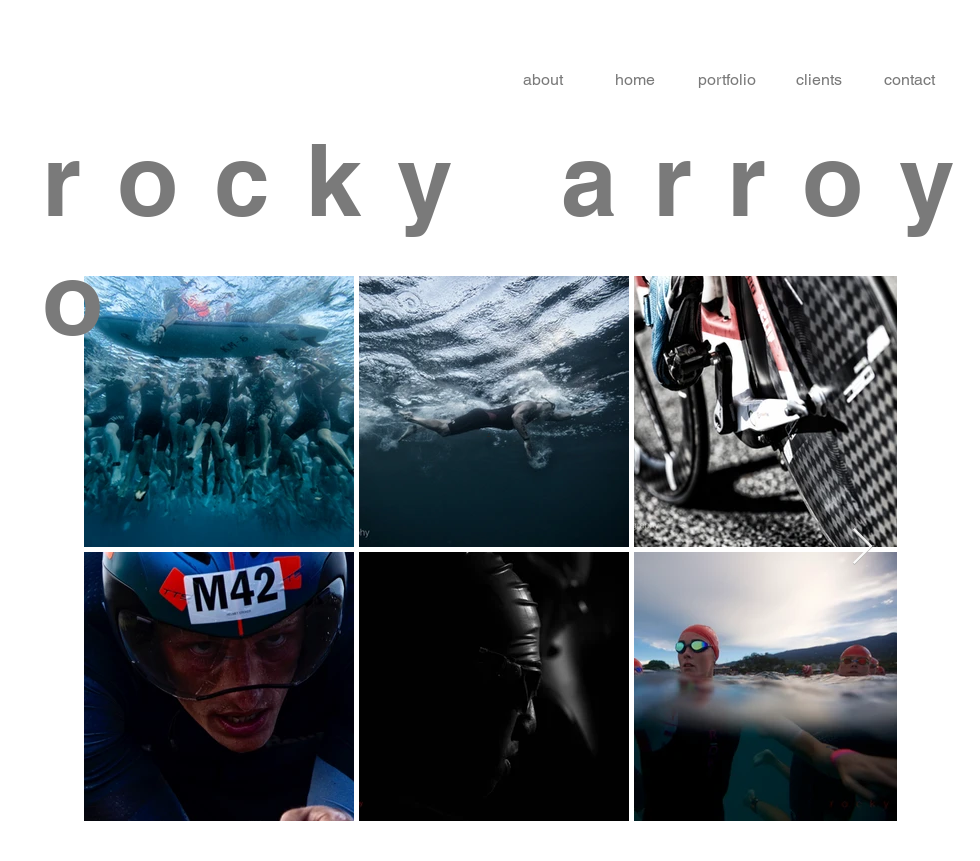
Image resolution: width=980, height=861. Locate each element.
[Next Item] (862, 547)
